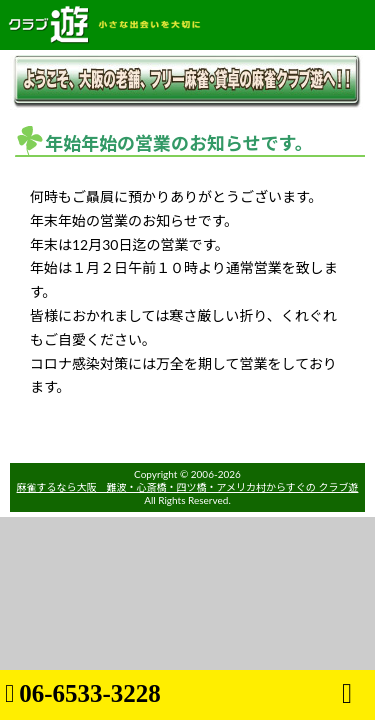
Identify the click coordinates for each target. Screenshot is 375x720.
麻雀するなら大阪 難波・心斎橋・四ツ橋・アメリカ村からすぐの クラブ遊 (188, 487)
